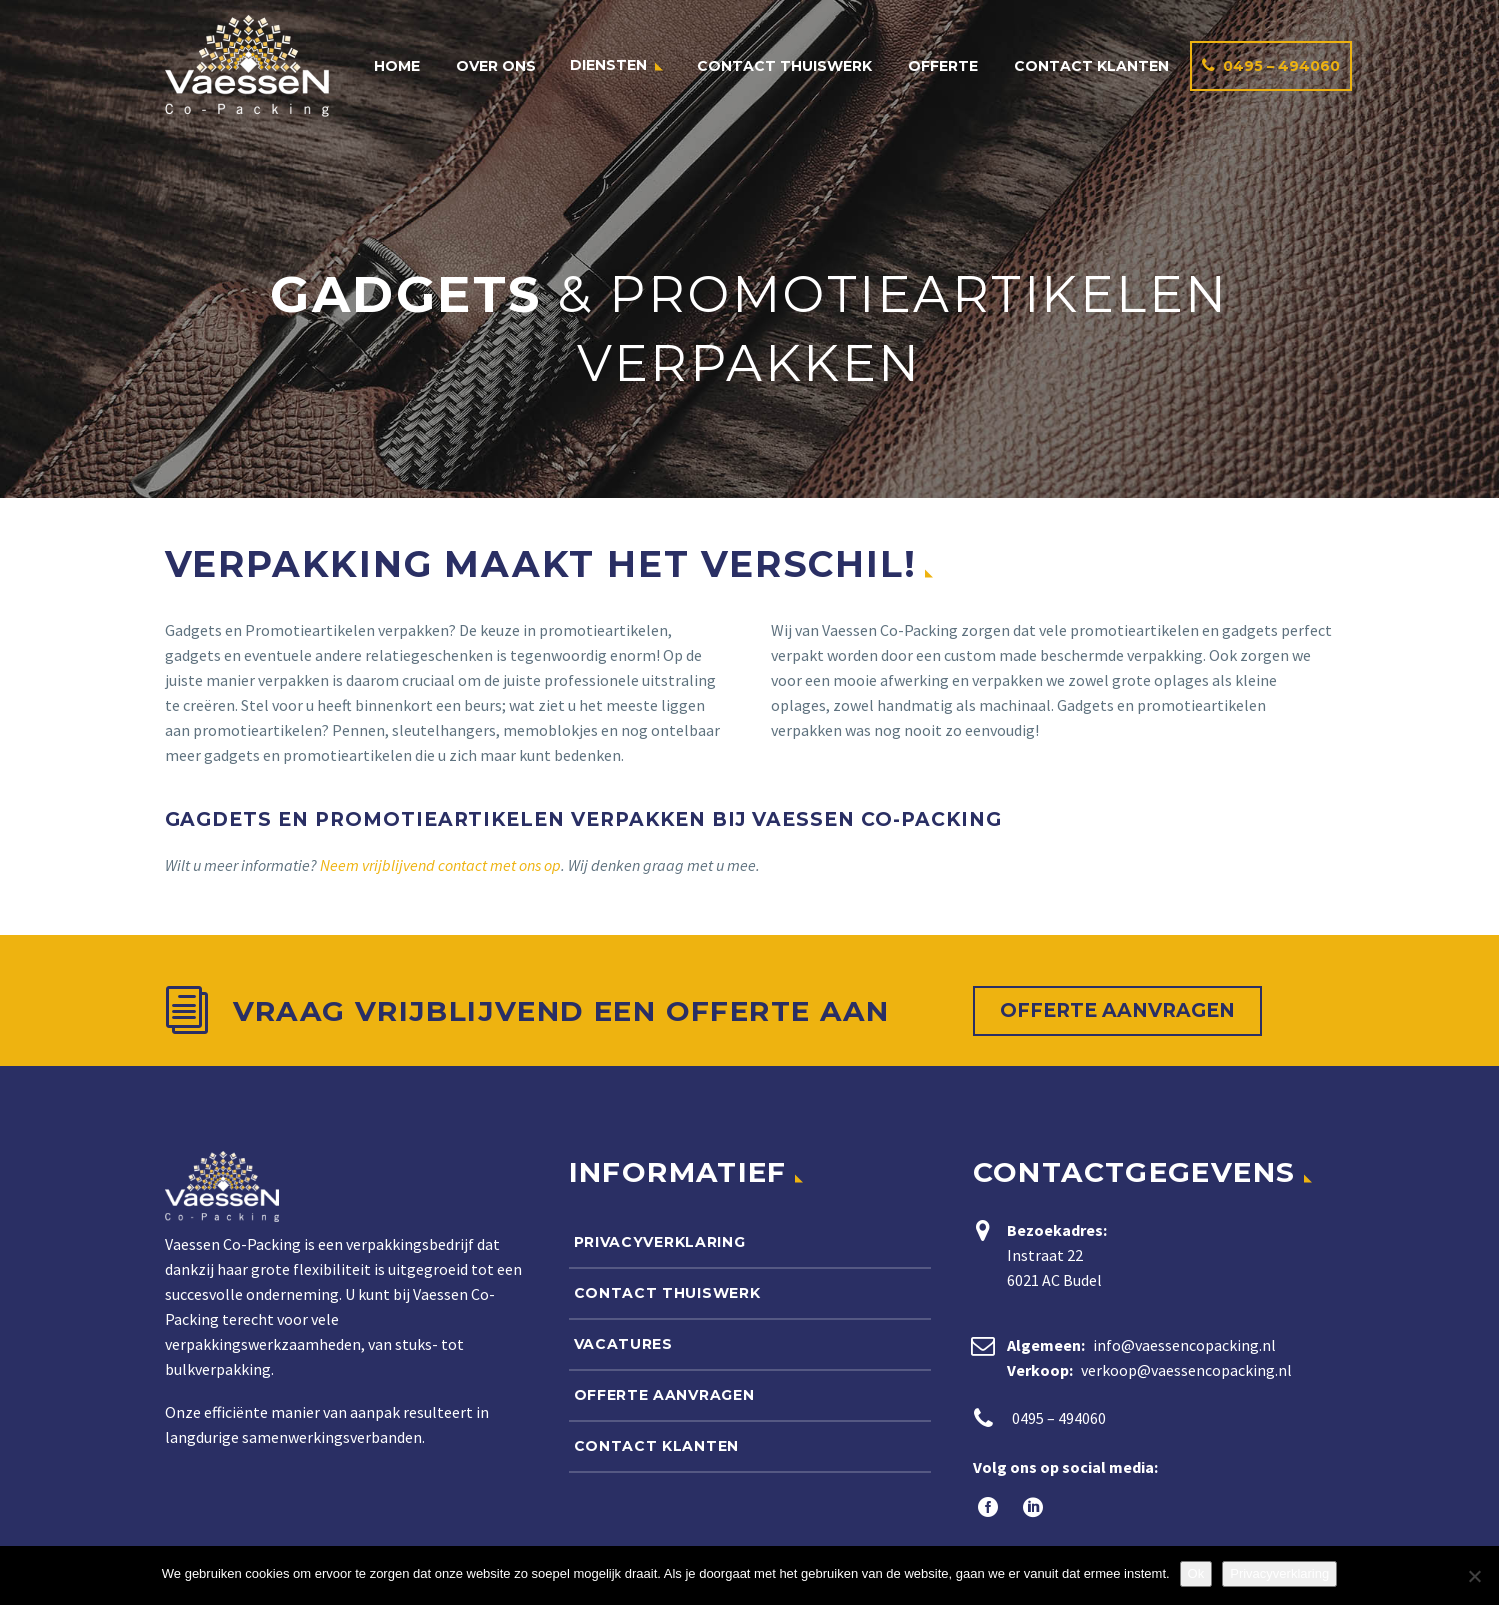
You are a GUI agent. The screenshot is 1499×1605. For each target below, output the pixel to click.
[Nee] (1474, 1576)
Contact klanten (1091, 66)
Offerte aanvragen (1117, 1010)
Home (397, 66)
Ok (1196, 1573)
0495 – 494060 (1281, 66)
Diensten (608, 65)
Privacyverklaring (660, 1242)
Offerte (943, 66)
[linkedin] (1030, 1507)
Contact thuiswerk (784, 66)
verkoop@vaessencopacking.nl (1186, 1370)
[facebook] (985, 1507)
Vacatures (623, 1344)
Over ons (496, 66)
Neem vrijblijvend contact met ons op (440, 865)
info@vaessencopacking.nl (1184, 1345)
